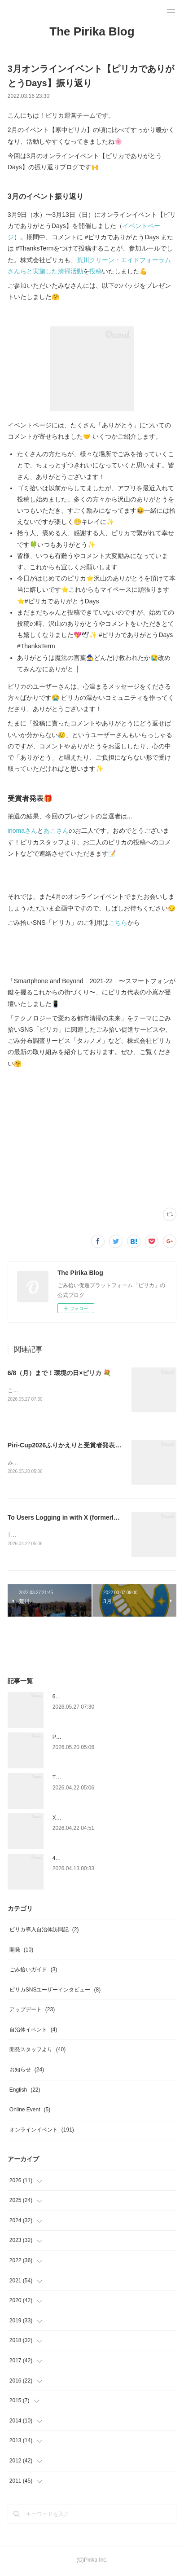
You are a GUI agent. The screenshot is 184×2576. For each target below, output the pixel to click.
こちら (118, 922)
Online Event (29, 2111)
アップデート (32, 2011)
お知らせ (26, 2071)
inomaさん (22, 830)
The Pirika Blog (91, 31)
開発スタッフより (37, 2051)
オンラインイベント (41, 2131)
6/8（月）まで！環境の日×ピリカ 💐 (59, 1372)
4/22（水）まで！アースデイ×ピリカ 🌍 (101, 1860)
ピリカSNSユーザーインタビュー (55, 1991)
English (24, 2091)
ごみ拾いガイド (33, 1971)
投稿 (95, 271)
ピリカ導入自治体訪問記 (44, 1931)
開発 (21, 1951)
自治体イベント (33, 2031)
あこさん (56, 830)
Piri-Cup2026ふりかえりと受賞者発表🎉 (65, 1446)
